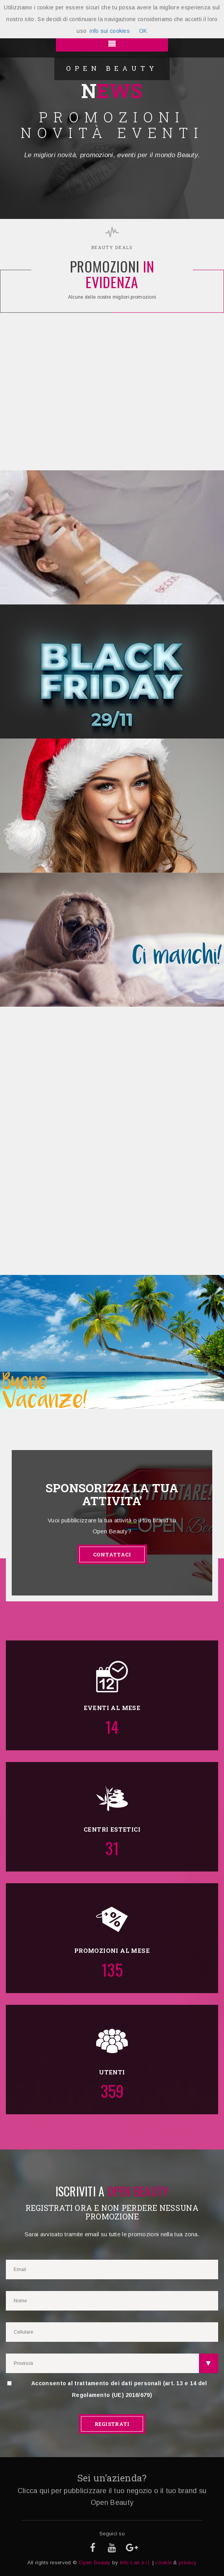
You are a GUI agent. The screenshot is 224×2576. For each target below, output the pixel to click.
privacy (188, 2562)
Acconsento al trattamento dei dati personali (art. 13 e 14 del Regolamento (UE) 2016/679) (107, 2389)
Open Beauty (94, 2562)
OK (143, 31)
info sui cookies (110, 31)
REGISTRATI (112, 2423)
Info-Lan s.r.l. (135, 2562)
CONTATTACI (112, 1554)
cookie (163, 2562)
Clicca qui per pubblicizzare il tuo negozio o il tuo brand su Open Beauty (112, 2496)
